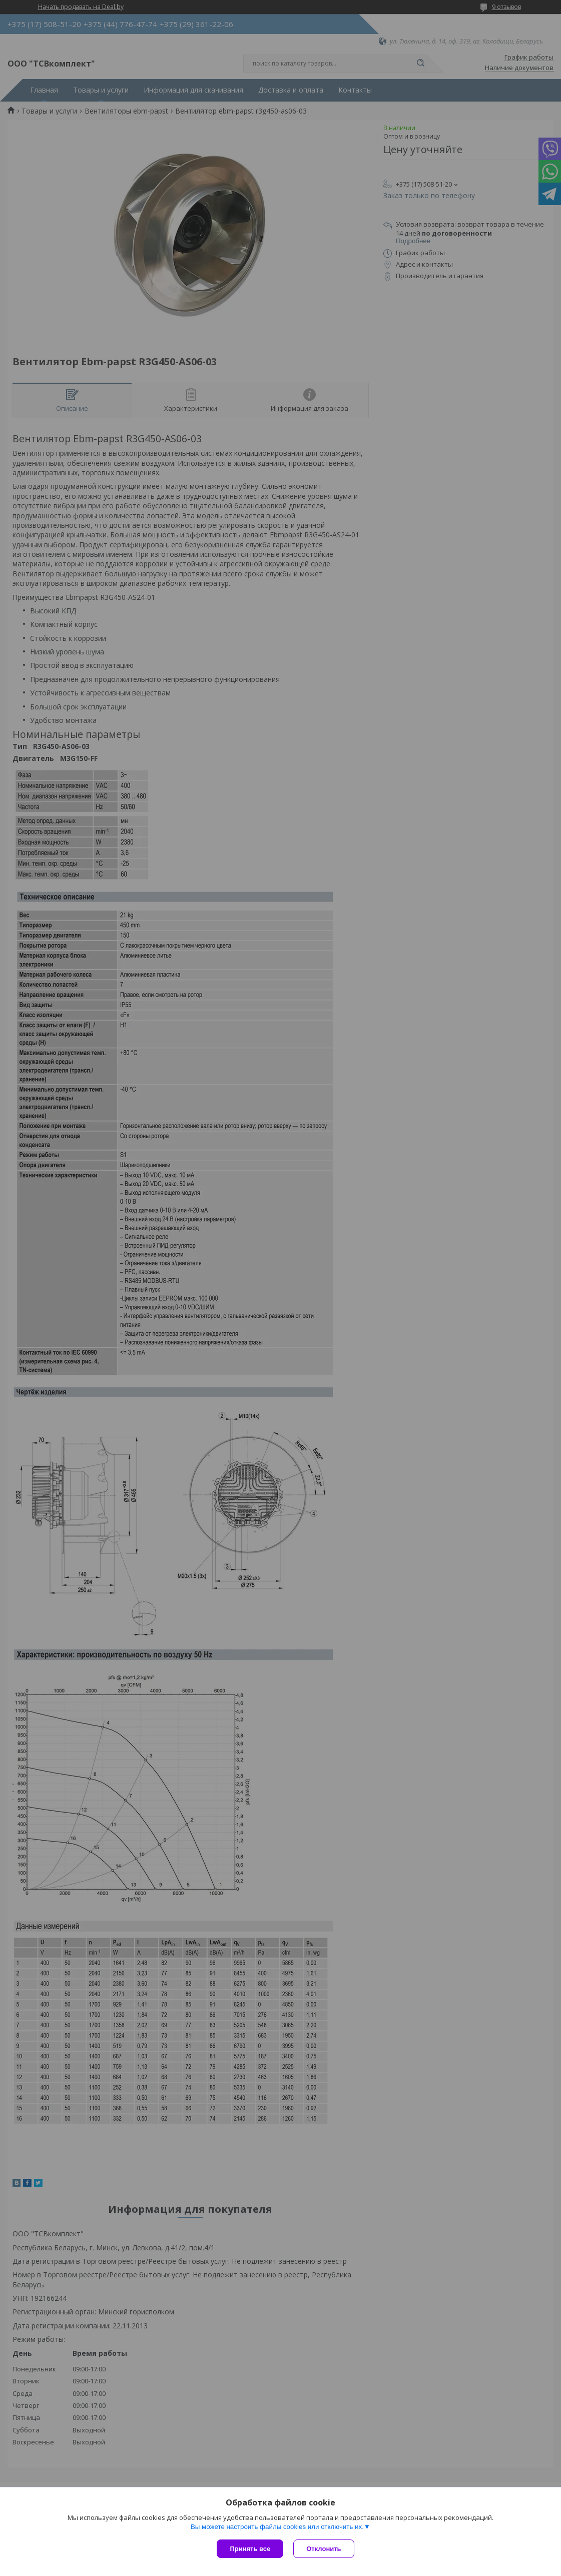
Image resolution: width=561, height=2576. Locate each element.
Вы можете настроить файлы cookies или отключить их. (277, 2526)
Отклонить (323, 2548)
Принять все (250, 2548)
